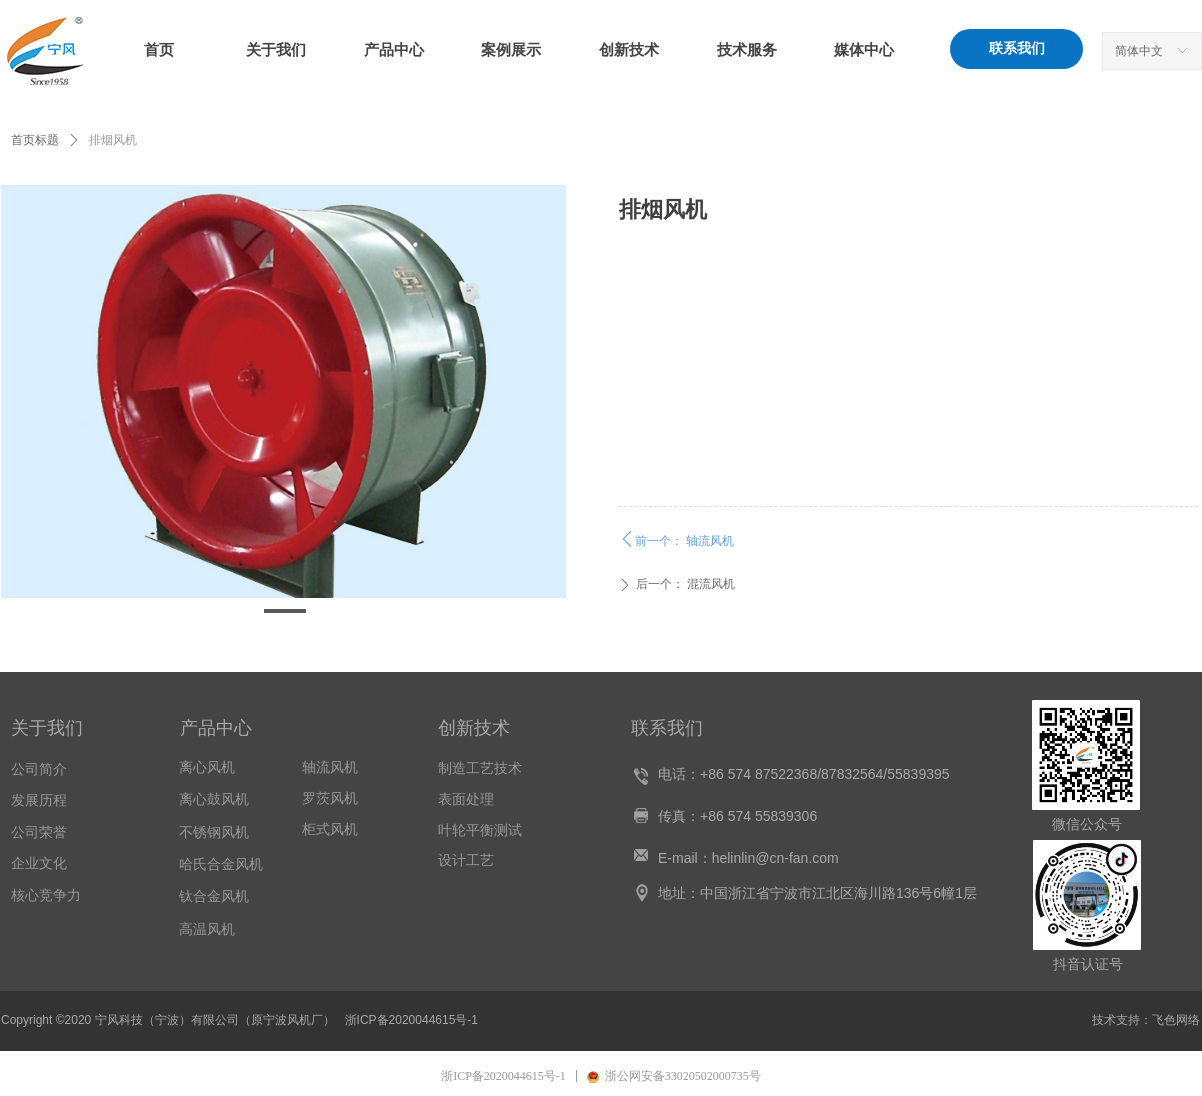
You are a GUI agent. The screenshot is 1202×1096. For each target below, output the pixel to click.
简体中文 (1139, 51)
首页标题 (35, 140)
